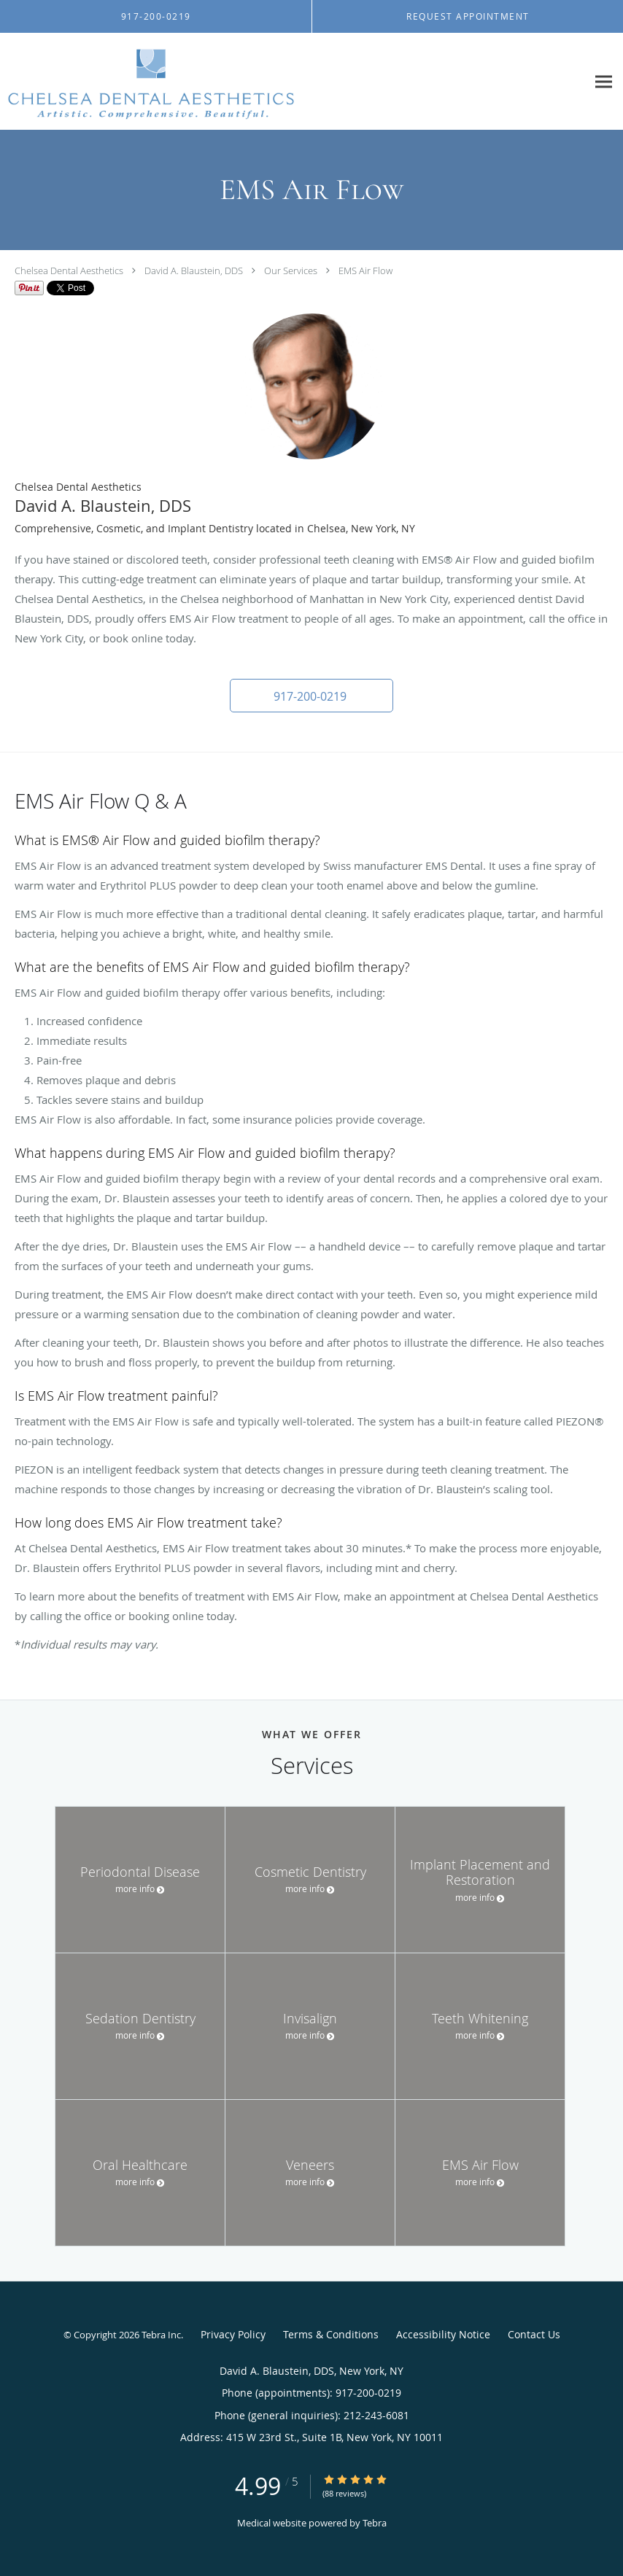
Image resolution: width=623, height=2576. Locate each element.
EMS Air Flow (365, 270)
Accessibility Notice (443, 2334)
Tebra (375, 2522)
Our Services (290, 270)
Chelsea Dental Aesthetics (69, 270)
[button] (311, 695)
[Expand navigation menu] (603, 82)
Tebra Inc (161, 2334)
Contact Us (534, 2334)
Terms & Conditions (331, 2334)
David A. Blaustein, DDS (193, 270)
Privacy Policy (233, 2334)
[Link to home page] (147, 82)
